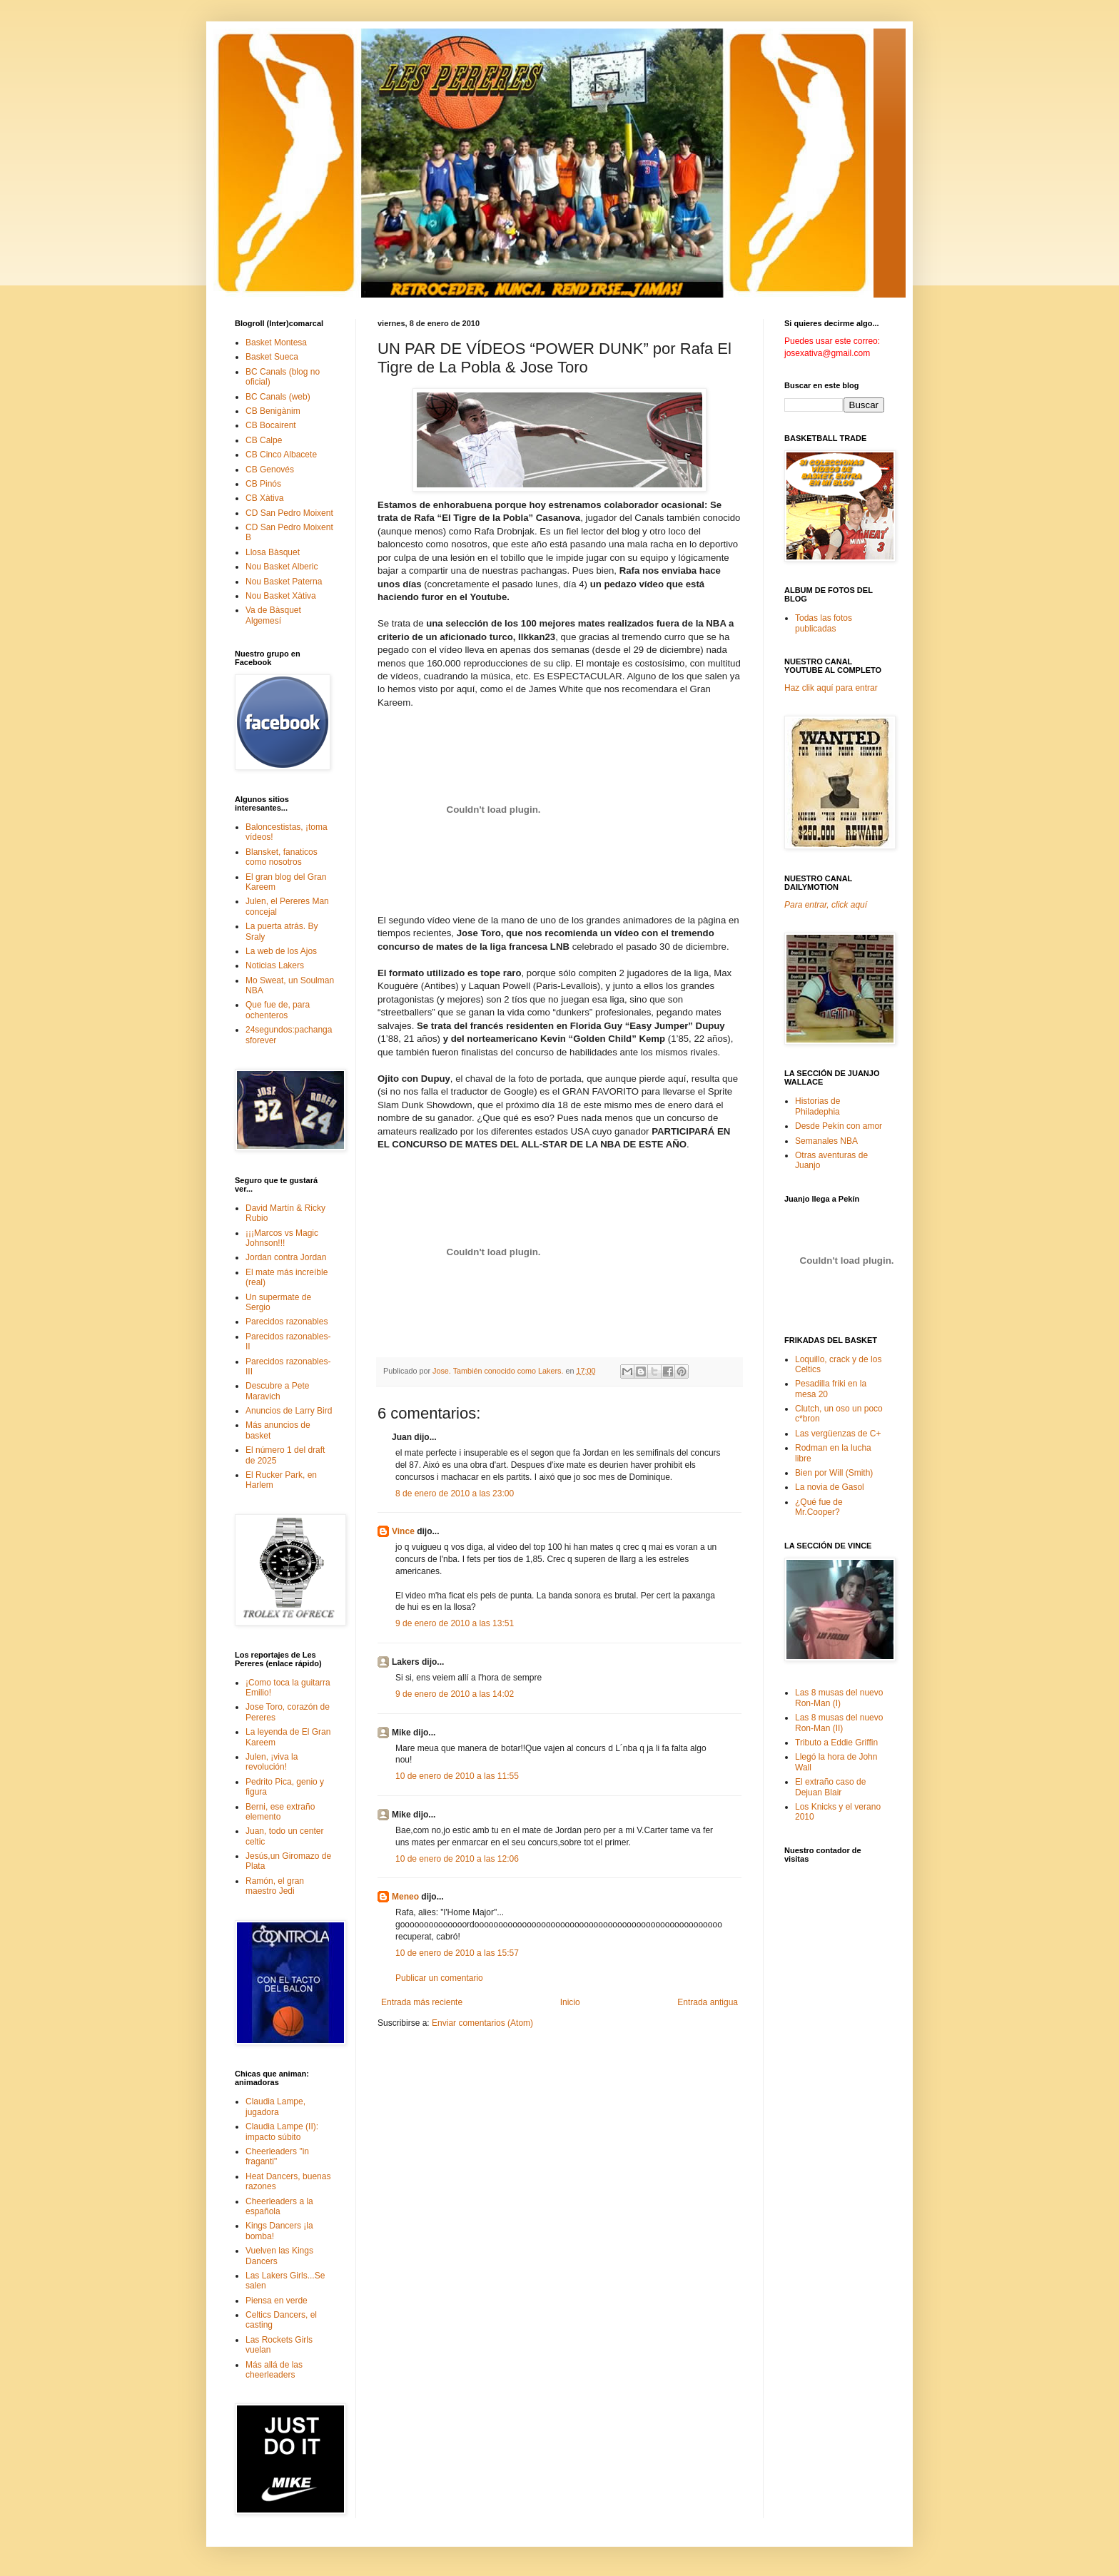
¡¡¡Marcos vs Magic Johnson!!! (281, 1238)
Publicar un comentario (439, 1978)
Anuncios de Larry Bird (288, 1411)
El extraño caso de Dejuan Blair (830, 1787)
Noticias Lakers (274, 965)
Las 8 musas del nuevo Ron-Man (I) (839, 1698)
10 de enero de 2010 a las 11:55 (457, 1776)
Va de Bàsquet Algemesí (273, 615)
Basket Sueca (271, 357)
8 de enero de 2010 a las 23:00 (454, 1494)
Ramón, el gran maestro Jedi (274, 1886)
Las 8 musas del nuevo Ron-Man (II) (839, 1723)
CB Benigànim (272, 411)
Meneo (405, 1897)
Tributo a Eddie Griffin (836, 1743)
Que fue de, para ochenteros (277, 1010)
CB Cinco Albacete (281, 455)
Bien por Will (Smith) (834, 1473)
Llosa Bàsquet (272, 552)
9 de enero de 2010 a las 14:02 (454, 1694)
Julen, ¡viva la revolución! (271, 1762)
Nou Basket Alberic (281, 567)
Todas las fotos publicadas (823, 623)
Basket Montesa (276, 343)
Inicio (570, 2002)
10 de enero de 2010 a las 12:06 (457, 1859)
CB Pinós (263, 484)
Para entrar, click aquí (825, 905)
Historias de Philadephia (817, 1106)
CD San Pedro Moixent (289, 513)
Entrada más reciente (421, 2002)
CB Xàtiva (264, 498)
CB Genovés (269, 470)
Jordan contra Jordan (285, 1257)
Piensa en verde (276, 2301)
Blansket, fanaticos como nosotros (281, 857)
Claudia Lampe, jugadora (275, 2106)
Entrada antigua (707, 2002)
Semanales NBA (826, 1141)
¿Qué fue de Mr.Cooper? (819, 1507)
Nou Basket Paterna (283, 582)
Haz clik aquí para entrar (831, 688)
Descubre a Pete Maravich (277, 1391)
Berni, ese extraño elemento (280, 1812)
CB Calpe (263, 440)
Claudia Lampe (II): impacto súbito (281, 2131)
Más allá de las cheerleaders (274, 2370)
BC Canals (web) (277, 397)
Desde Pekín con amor (838, 1126)
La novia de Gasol (829, 1487)
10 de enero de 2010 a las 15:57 (457, 1953)
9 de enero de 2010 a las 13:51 (454, 1623)
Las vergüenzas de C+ (838, 1434)
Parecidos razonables (286, 1322)
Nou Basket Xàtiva (280, 596)
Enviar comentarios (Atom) (482, 2023)
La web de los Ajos (281, 951)
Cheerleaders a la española (279, 2206)
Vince (403, 1531)
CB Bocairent (270, 425)
